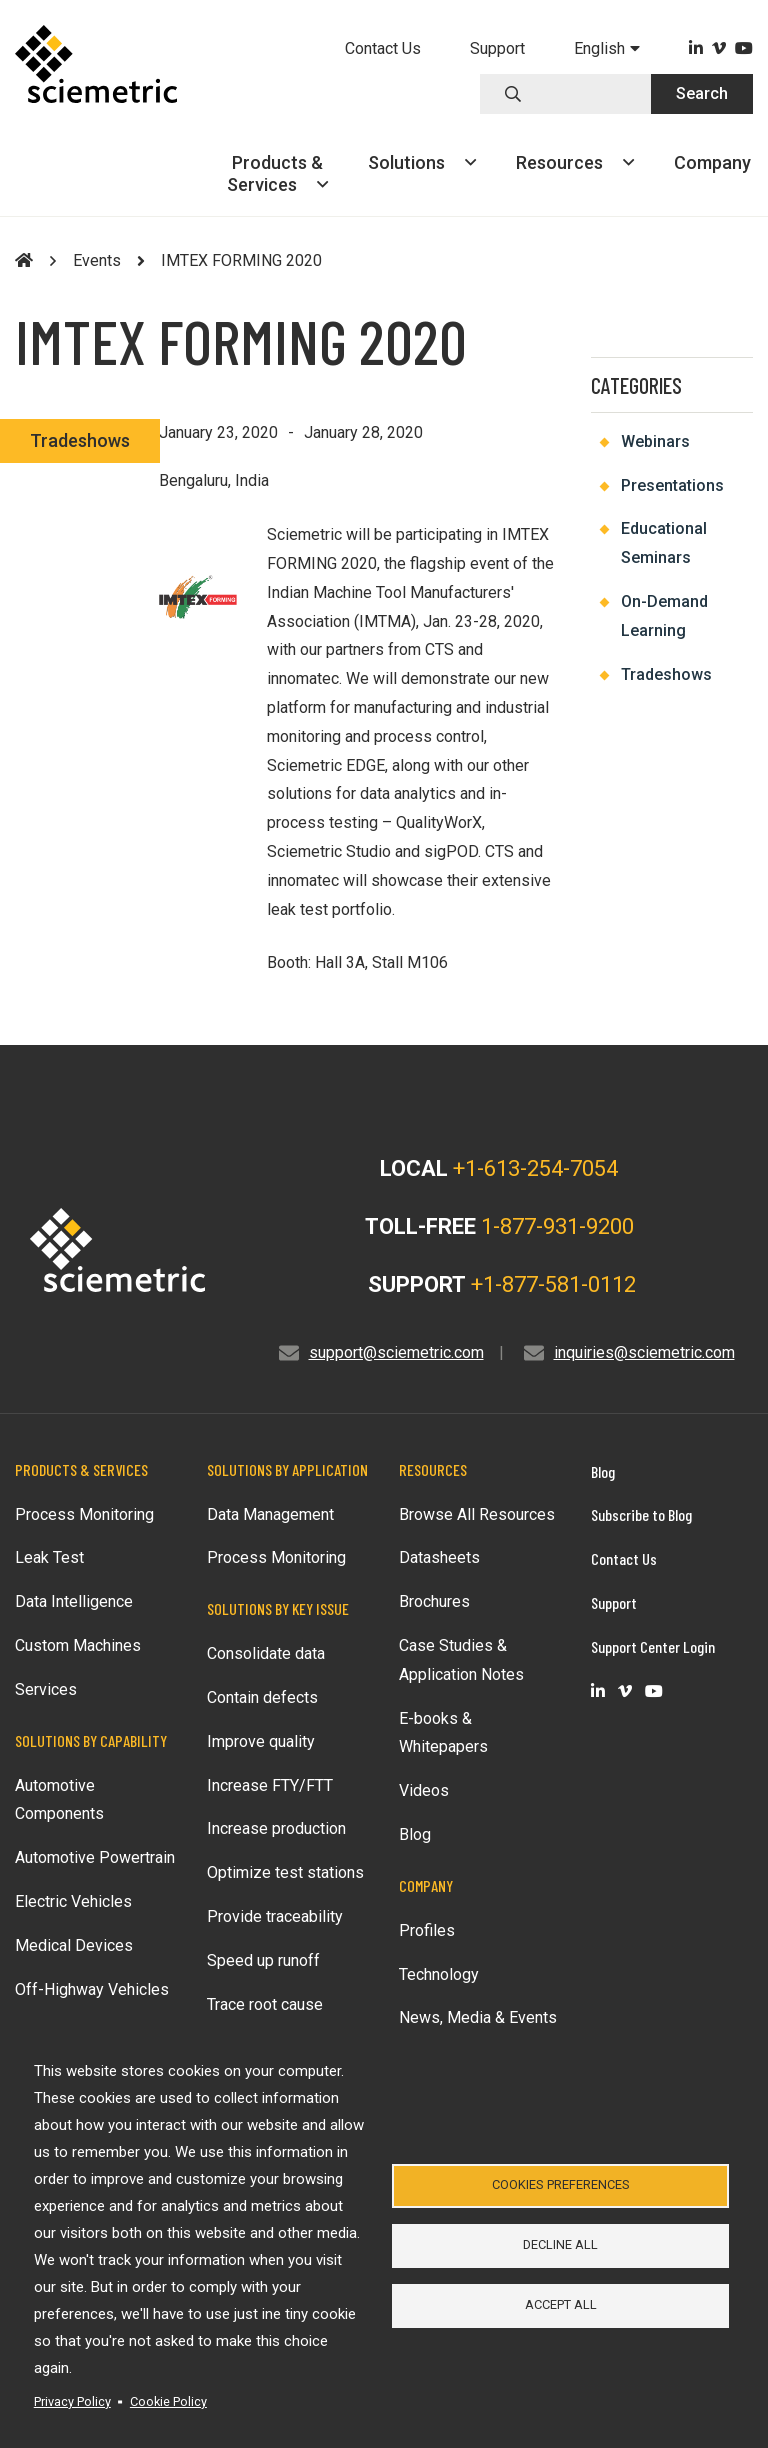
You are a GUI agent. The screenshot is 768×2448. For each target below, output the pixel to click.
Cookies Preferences (561, 2180)
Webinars (655, 441)
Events (97, 260)
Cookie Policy (168, 2401)
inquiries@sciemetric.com (644, 1352)
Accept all (561, 2308)
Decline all (560, 2244)
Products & (277, 173)
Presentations (672, 485)
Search (702, 93)
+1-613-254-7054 (535, 1168)
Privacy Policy (72, 2401)
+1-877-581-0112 (553, 1284)
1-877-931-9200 (557, 1226)
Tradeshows (80, 440)
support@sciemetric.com (396, 1352)
